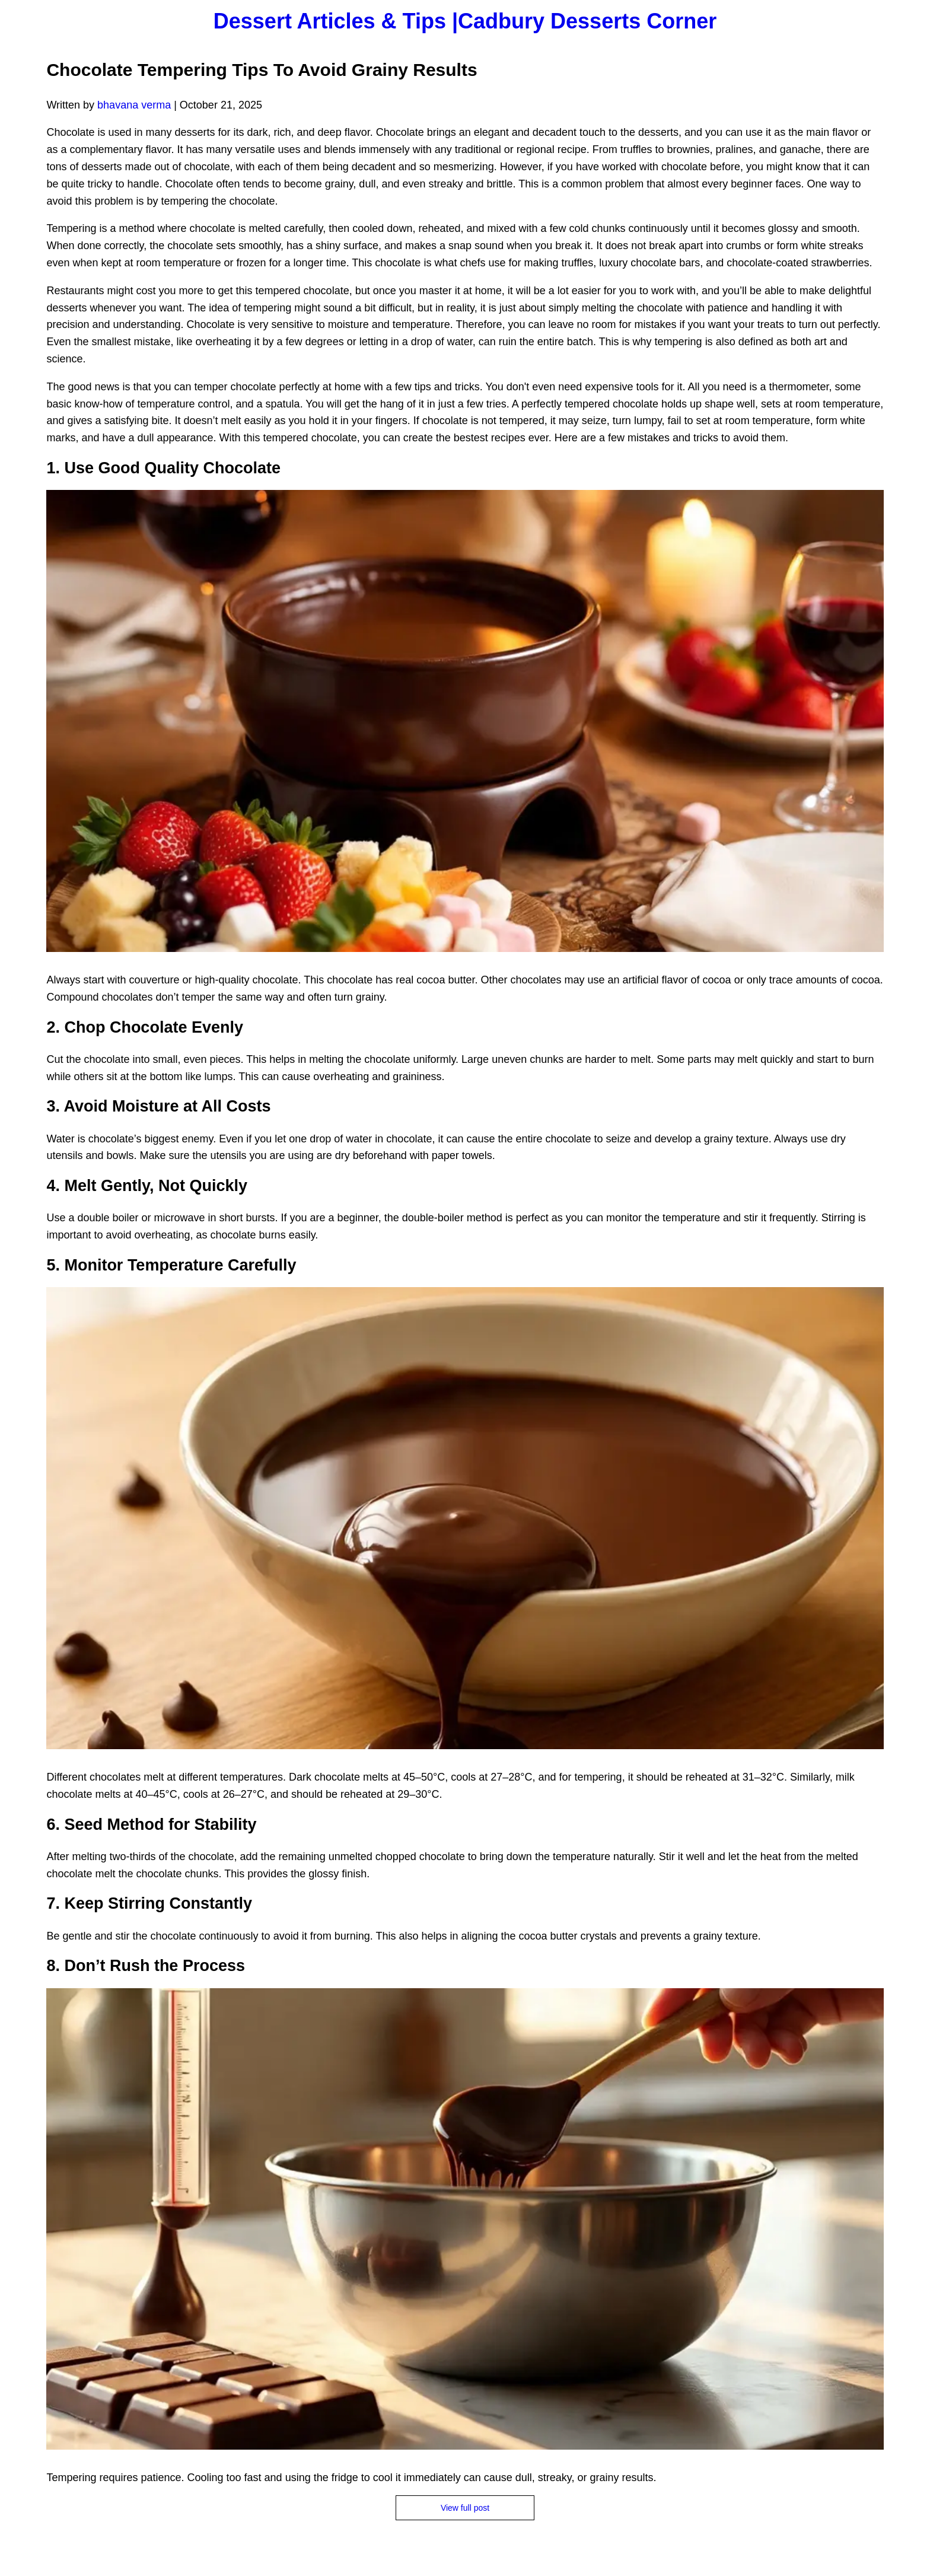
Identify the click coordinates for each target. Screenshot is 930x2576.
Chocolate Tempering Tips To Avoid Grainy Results (261, 69)
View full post (465, 2508)
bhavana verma (134, 105)
